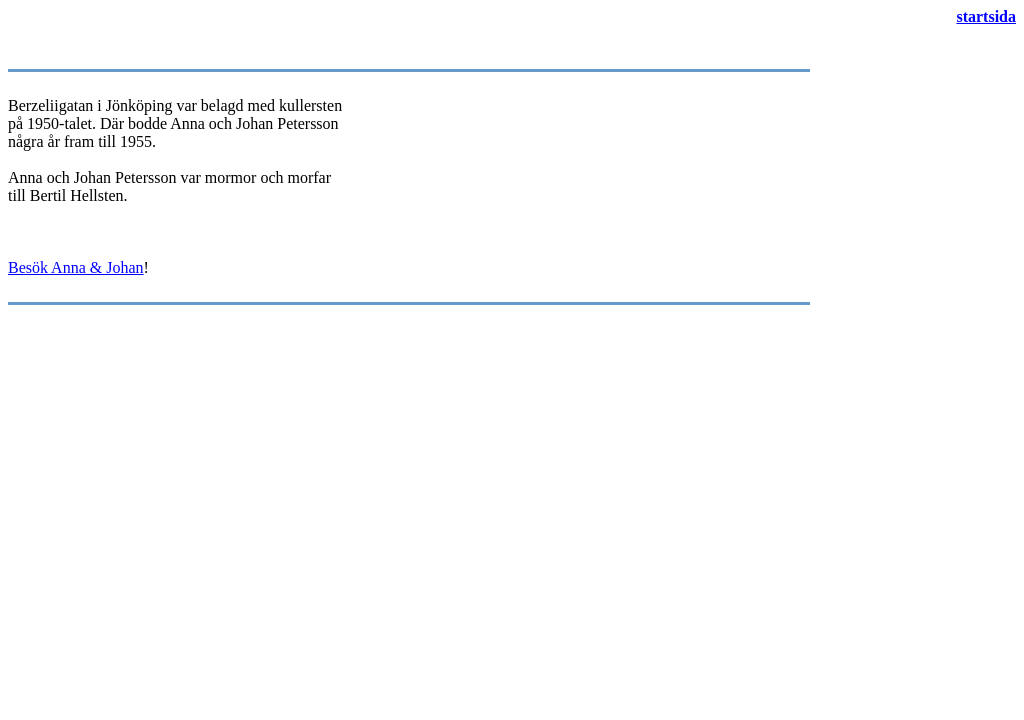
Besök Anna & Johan (76, 267)
